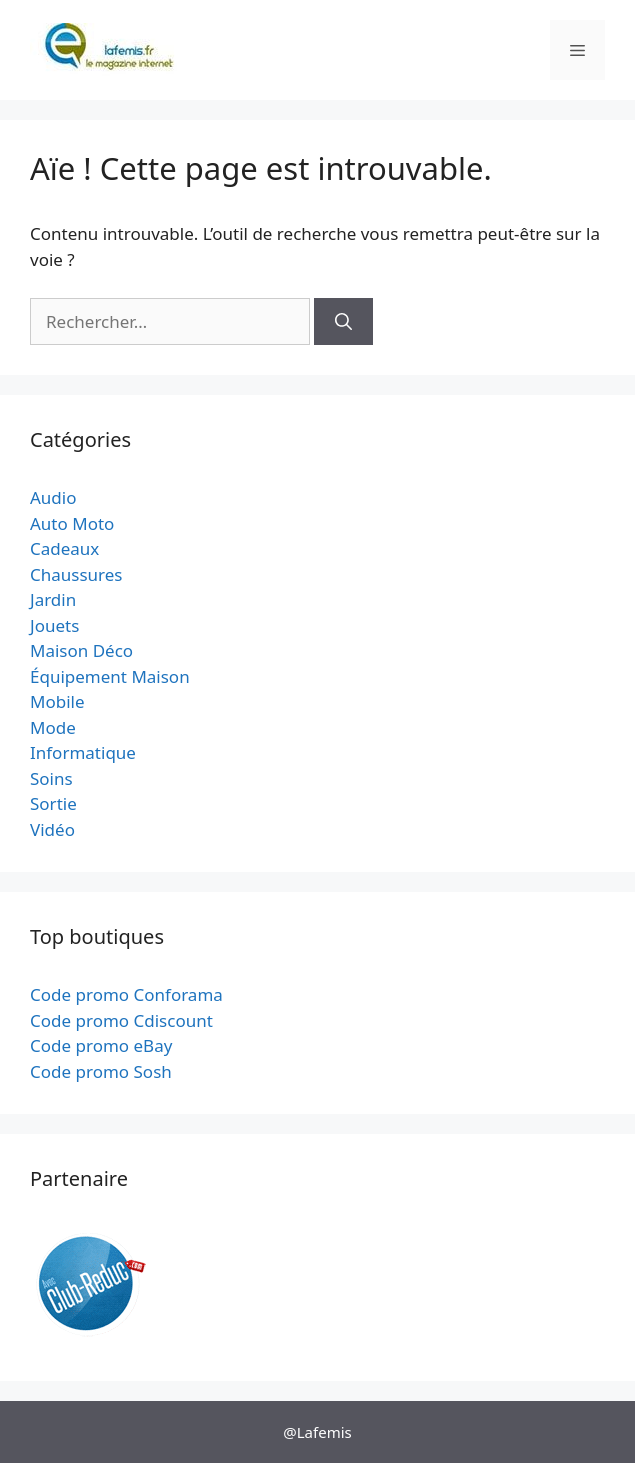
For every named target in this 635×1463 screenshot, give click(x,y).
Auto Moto (72, 523)
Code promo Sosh (101, 1071)
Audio (53, 497)
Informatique (83, 752)
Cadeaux (64, 548)
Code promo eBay (101, 1045)
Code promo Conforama (126, 994)
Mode (53, 727)
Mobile (57, 701)
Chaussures (76, 574)
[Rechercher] (343, 322)
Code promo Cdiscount (121, 1020)
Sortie (53, 803)
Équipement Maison (110, 676)
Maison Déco (81, 650)
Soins (51, 778)
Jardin (53, 599)
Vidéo (52, 829)
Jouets (54, 625)
